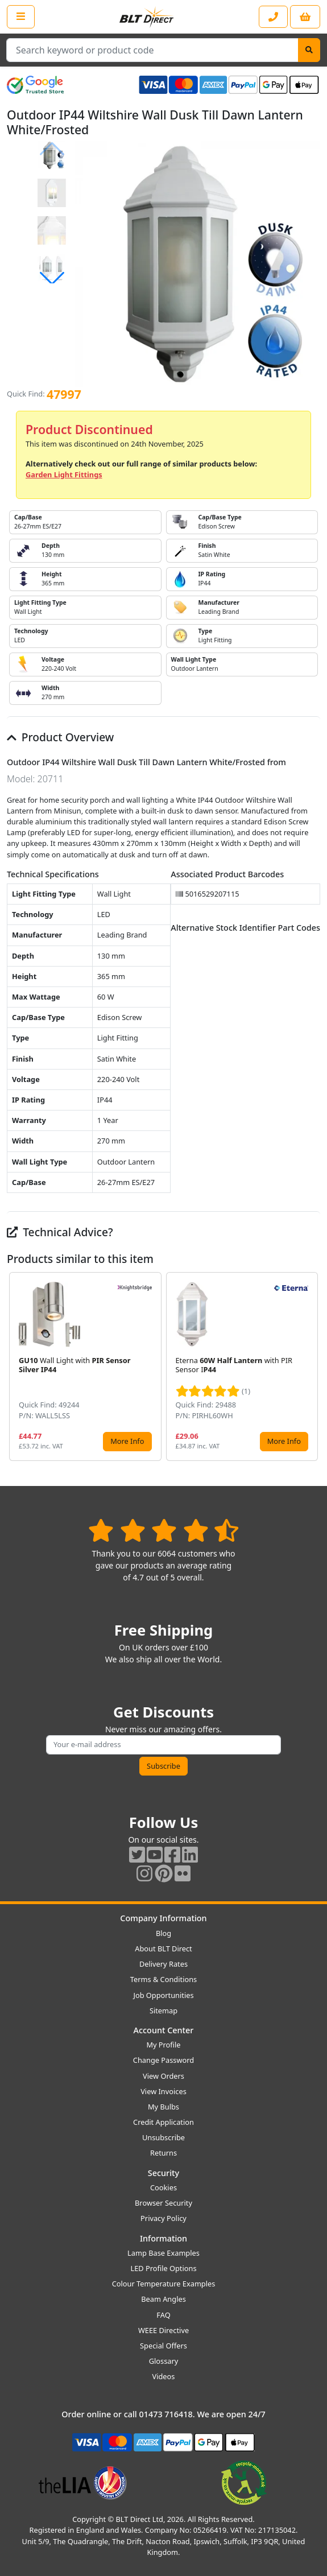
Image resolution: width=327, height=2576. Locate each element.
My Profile (163, 2045)
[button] (51, 278)
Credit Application (163, 2122)
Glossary (164, 2361)
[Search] (309, 50)
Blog (163, 1933)
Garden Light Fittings (64, 474)
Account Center (164, 2030)
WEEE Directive (163, 2330)
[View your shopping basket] (305, 16)
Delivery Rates (163, 1964)
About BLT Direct (163, 1948)
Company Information (163, 1918)
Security (163, 2173)
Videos (163, 2376)
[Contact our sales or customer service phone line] (273, 17)
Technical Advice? (60, 1232)
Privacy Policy (163, 2218)
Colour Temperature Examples (164, 2283)
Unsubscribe (163, 2137)
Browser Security (163, 2203)
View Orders (163, 2076)
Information (163, 2238)
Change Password (163, 2060)
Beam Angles (163, 2299)
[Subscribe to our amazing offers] (163, 1744)
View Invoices (163, 2091)
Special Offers (163, 2345)
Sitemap (163, 2010)
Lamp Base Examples (163, 2253)
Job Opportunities (163, 1995)
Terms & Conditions (163, 1979)
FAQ (163, 2315)
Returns (163, 2153)
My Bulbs (163, 2107)
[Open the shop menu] (21, 16)
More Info (127, 1441)
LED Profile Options (163, 2268)
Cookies (163, 2187)
